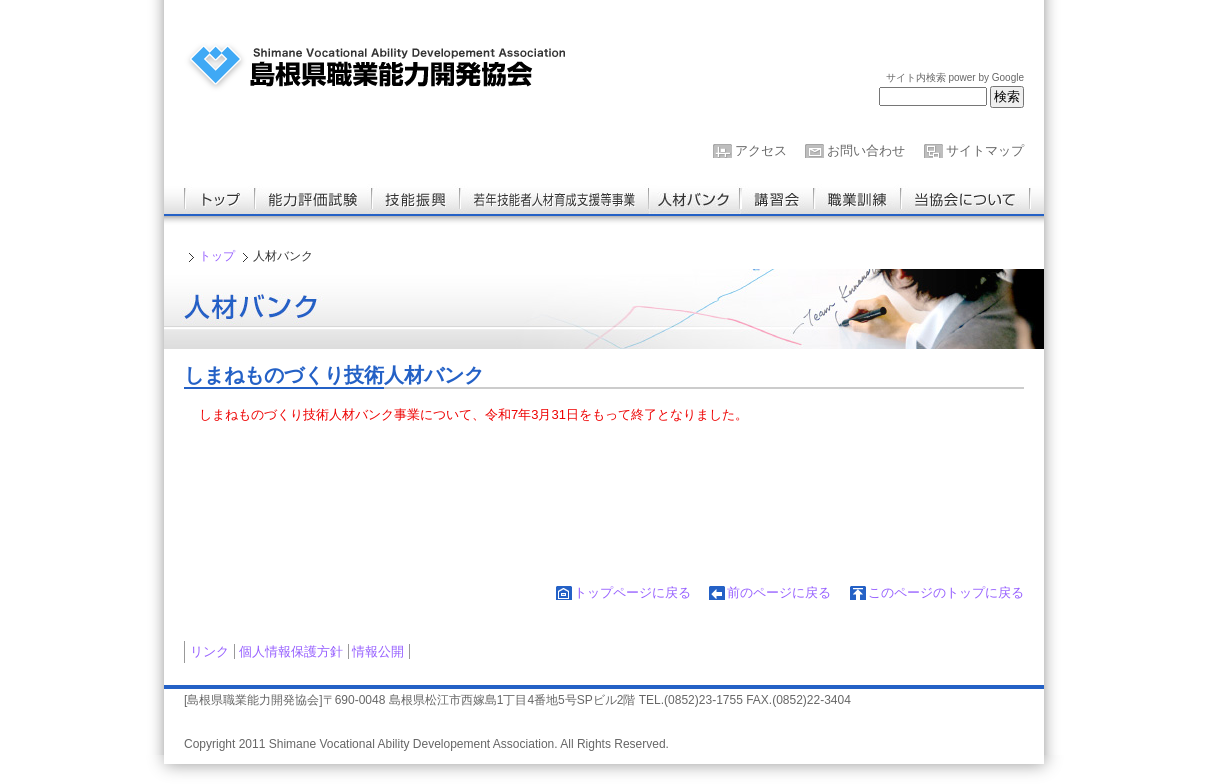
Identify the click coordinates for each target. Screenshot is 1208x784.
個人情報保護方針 (291, 651)
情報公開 (378, 651)
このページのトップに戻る (946, 592)
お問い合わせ (866, 150)
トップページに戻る (632, 592)
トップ (217, 256)
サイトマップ (985, 150)
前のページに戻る (779, 592)
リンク (209, 651)
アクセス (761, 150)
